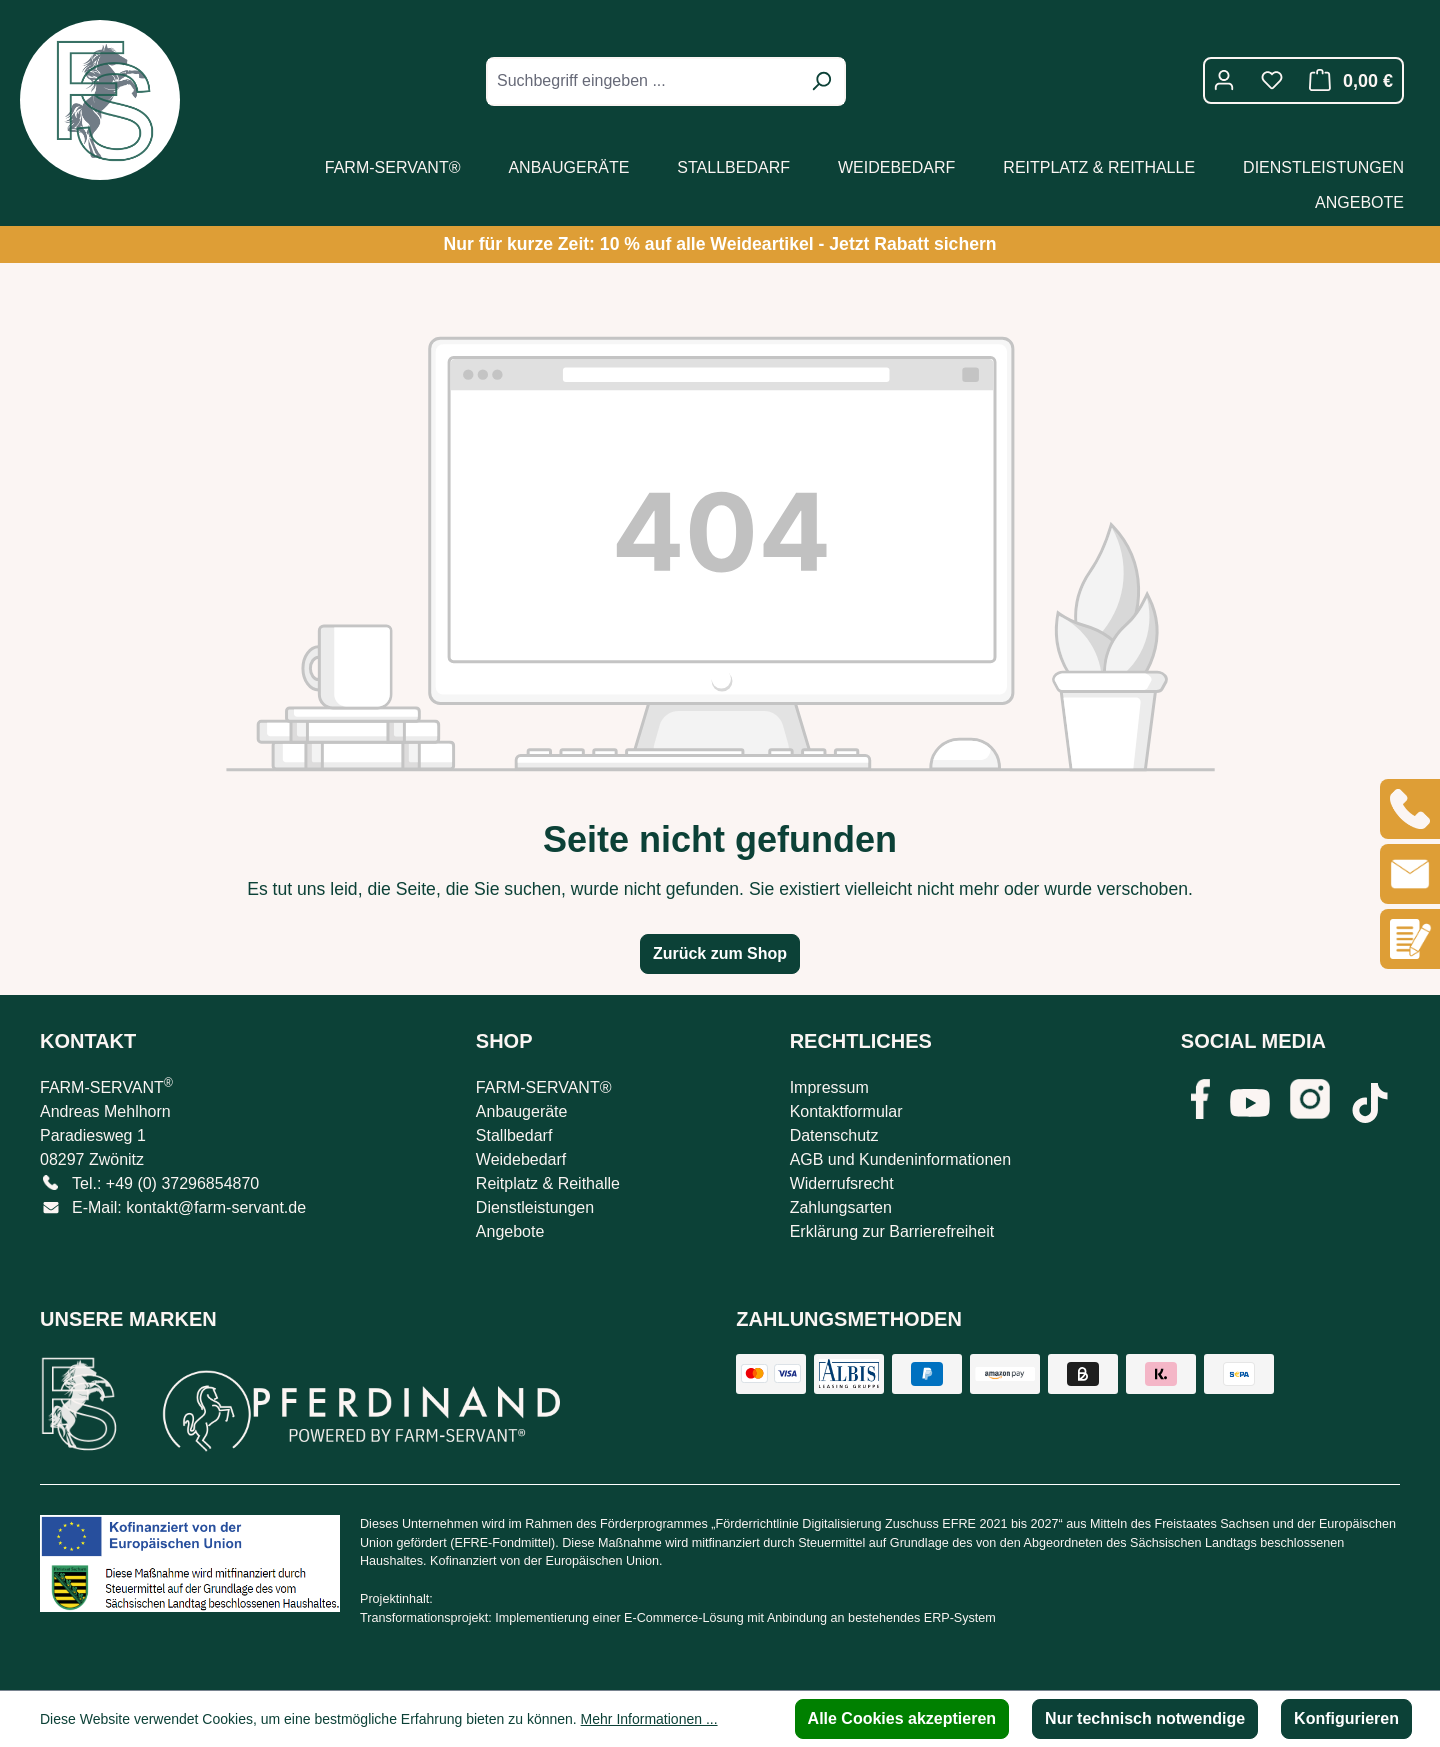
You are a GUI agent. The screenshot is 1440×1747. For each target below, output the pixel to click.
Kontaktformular (846, 1111)
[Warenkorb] (1345, 80)
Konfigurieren (1346, 1718)
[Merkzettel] (1272, 80)
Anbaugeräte (522, 1111)
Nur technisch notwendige (1145, 1718)
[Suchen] (821, 81)
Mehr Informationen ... (649, 1719)
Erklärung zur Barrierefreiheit (892, 1231)
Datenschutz (834, 1135)
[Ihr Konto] (1224, 80)
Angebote (510, 1231)
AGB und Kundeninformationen (900, 1159)
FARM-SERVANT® (544, 1087)
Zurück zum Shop (720, 953)
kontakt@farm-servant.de (216, 1207)
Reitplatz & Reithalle (548, 1183)
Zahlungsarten (841, 1207)
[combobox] (643, 81)
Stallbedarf (514, 1135)
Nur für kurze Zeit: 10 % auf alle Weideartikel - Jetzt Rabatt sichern (719, 244)
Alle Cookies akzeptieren (902, 1718)
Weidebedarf (521, 1159)
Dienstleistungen (535, 1207)
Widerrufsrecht (842, 1183)
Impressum (829, 1087)
